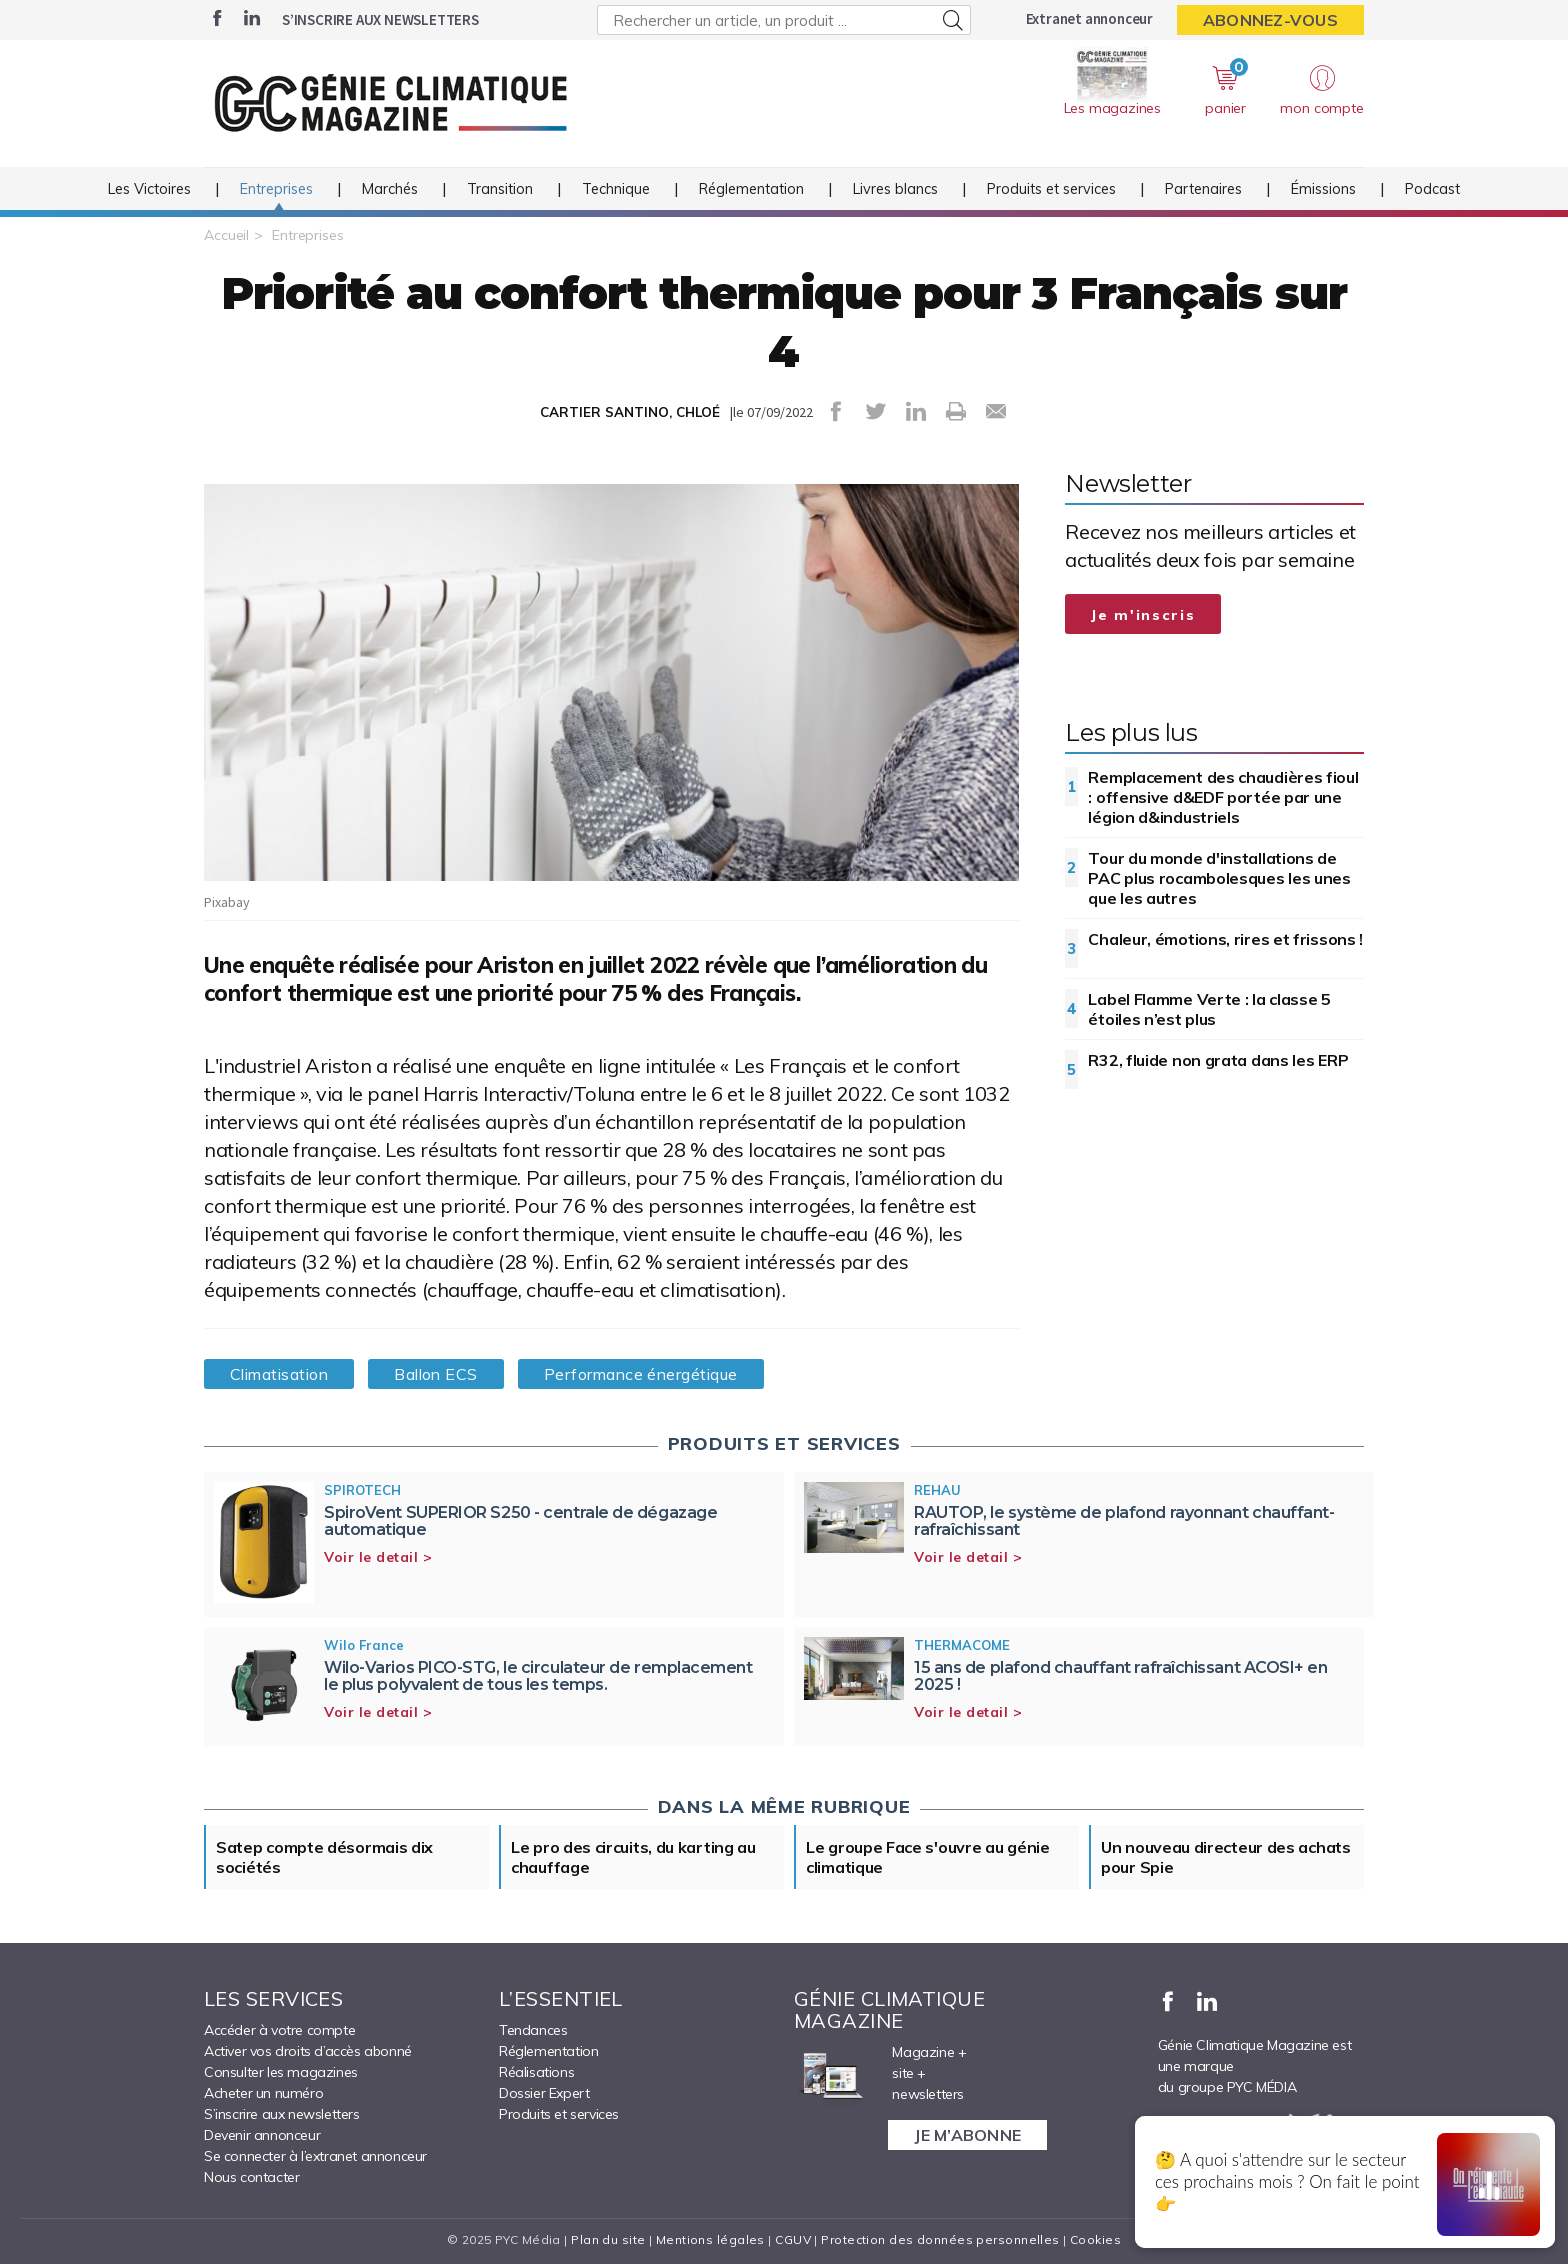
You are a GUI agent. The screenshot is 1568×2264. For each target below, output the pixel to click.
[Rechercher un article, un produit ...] (783, 20)
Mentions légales (710, 2239)
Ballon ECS (436, 1374)
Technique (616, 189)
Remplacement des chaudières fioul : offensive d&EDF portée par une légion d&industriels (1223, 797)
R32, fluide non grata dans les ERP (1218, 1060)
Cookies (1095, 2239)
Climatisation (279, 1374)
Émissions (1323, 189)
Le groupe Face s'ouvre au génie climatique (928, 1857)
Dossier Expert (544, 2093)
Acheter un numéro (263, 2093)
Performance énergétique (641, 1374)
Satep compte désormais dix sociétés (324, 1857)
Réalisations (536, 2072)
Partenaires (1203, 189)
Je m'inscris (1143, 615)
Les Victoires (149, 189)
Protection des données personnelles (940, 2239)
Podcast (1432, 189)
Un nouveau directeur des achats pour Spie (1226, 1857)
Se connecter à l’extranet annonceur (315, 2156)
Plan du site (608, 2239)
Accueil (226, 235)
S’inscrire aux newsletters (380, 19)
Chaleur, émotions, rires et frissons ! (1225, 939)
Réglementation (751, 189)
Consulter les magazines (281, 2072)
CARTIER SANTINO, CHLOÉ (630, 412)
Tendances (533, 2030)
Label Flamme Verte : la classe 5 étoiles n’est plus (1209, 1009)
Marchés (390, 189)
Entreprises (276, 189)
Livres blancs (895, 189)
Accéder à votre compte (279, 2030)
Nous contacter (251, 2177)
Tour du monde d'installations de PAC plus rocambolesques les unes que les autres (1219, 878)
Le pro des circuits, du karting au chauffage (633, 1857)
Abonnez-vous (1270, 20)
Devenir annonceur (262, 2135)
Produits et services (1051, 189)
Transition (500, 189)
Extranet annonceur (1089, 18)
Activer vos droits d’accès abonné (308, 2051)
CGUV (793, 2239)
